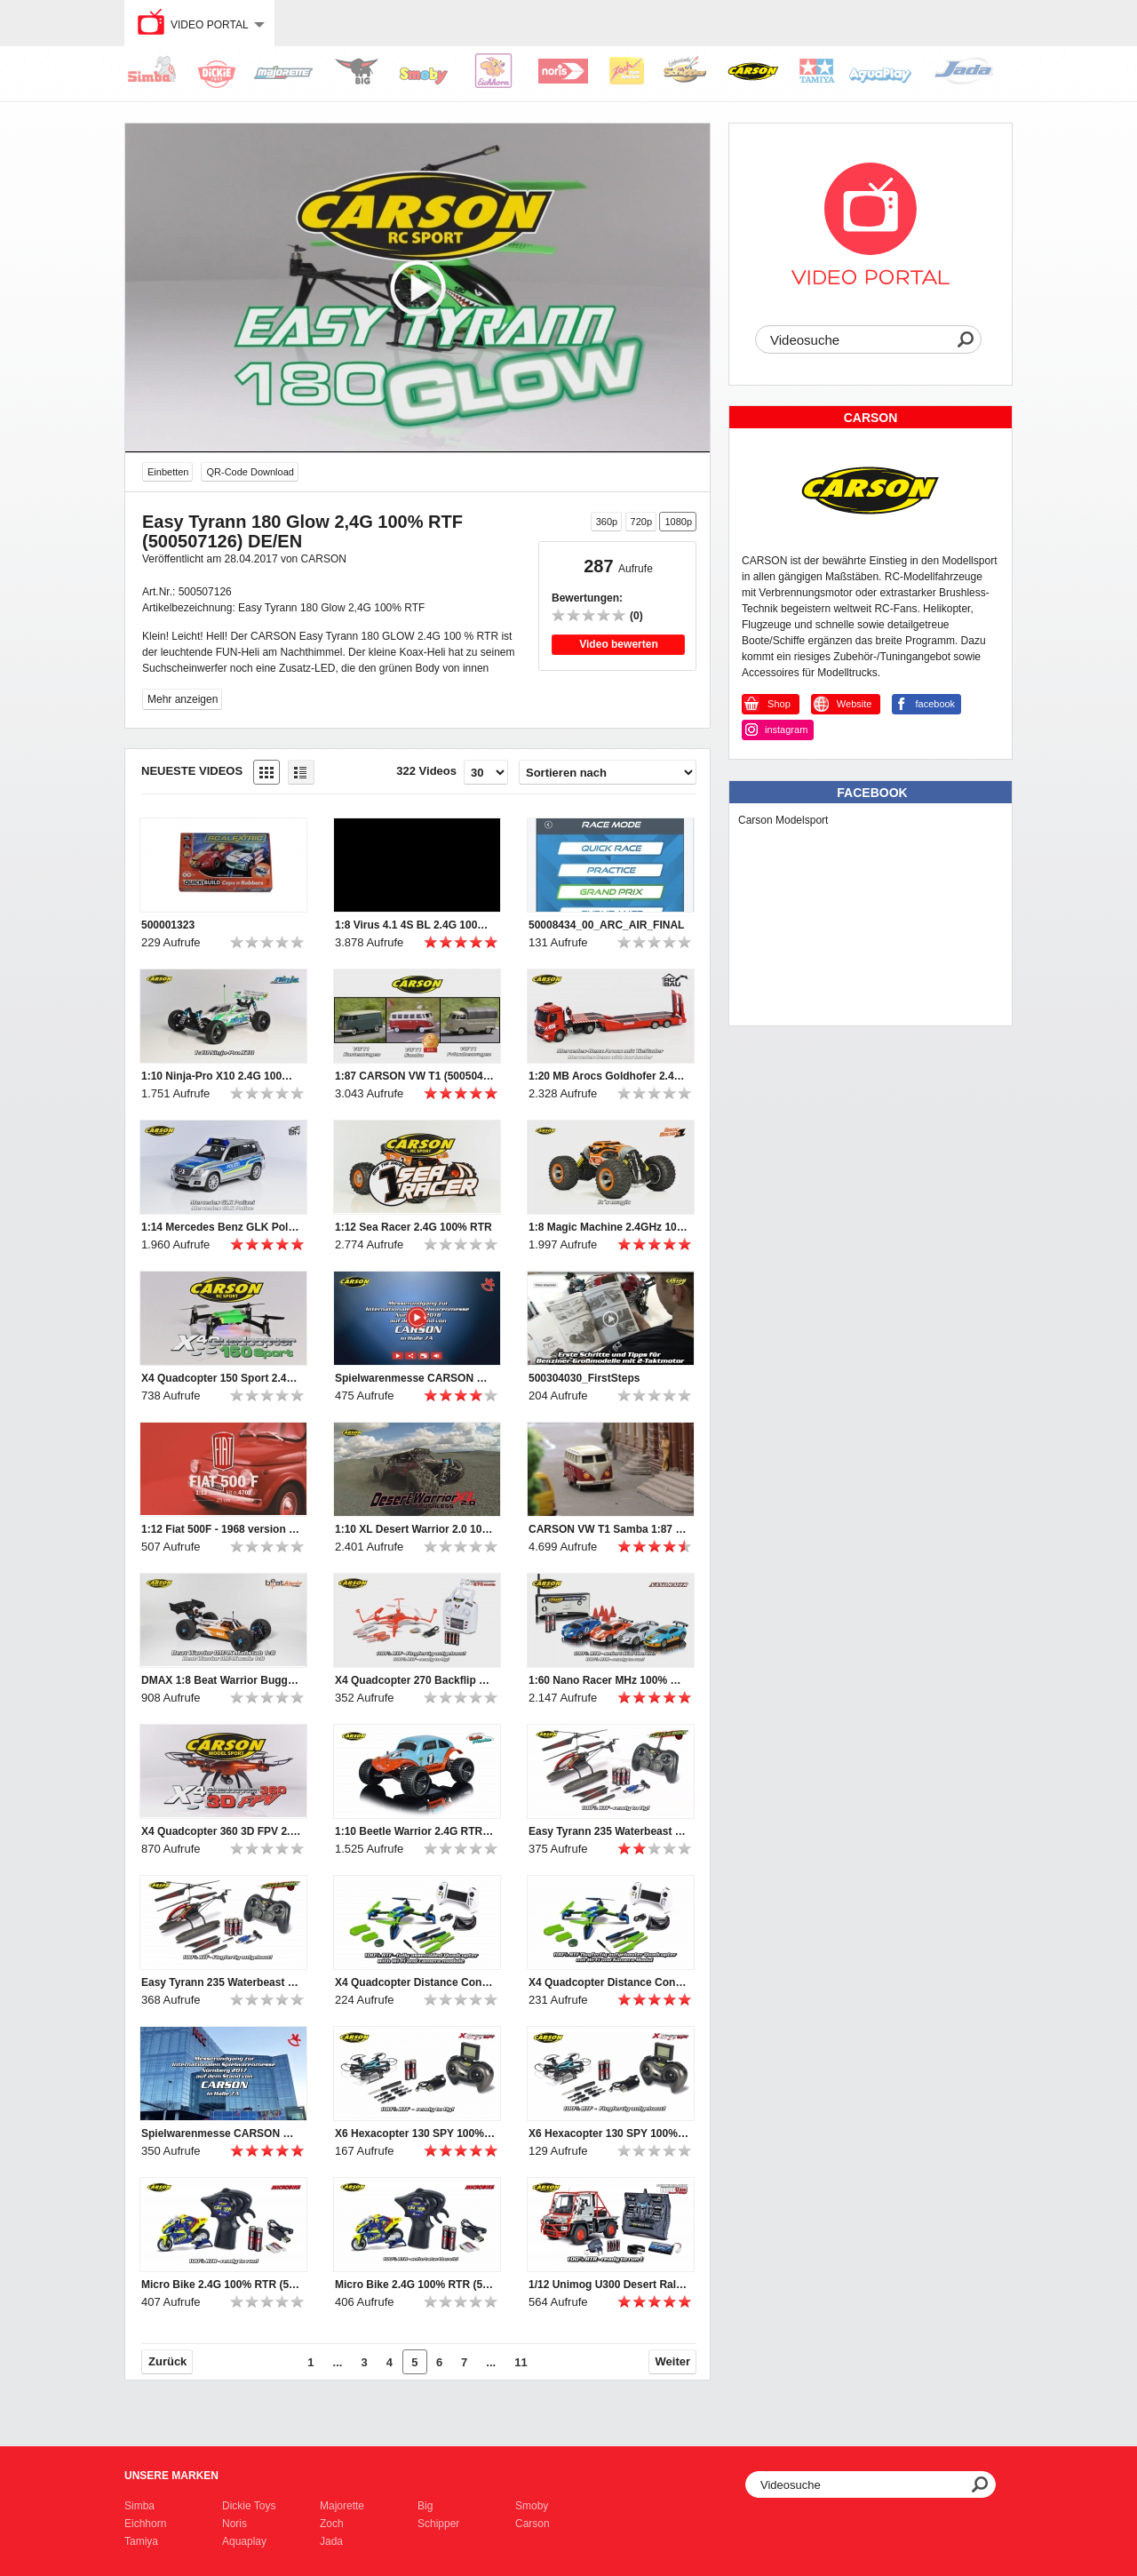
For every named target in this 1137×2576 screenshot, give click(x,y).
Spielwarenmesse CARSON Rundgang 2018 (415, 1378)
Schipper (438, 2523)
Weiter (673, 2361)
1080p (678, 521)
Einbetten (167, 472)
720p (641, 521)
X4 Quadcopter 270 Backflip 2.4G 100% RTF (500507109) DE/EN (415, 1680)
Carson (532, 2523)
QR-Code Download (249, 472)
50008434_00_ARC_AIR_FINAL (606, 925)
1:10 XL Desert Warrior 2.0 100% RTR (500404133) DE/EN (415, 1529)
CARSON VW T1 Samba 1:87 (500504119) (608, 1529)
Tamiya (141, 2541)
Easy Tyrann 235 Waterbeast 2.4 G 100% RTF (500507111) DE (221, 1982)
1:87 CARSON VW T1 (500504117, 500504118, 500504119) (415, 1076)
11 (520, 2362)
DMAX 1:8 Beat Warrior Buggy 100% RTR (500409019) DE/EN (221, 1680)
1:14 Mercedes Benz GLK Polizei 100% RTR (221, 1227)
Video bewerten (618, 644)
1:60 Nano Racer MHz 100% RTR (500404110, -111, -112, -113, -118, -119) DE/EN (608, 1680)
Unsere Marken (171, 2475)
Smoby (531, 2506)
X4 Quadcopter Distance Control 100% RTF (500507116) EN (415, 1982)
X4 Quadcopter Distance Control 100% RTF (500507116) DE (608, 1982)
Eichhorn (145, 2523)
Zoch (332, 2523)
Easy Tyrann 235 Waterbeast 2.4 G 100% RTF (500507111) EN (608, 1831)
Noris (234, 2523)
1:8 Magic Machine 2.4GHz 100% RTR (608, 1227)
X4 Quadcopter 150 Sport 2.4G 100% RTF (221, 1378)
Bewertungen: (587, 598)
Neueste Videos (192, 771)
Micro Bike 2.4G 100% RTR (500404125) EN (221, 2284)
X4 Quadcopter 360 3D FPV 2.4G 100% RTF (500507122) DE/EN (221, 1831)
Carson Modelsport (783, 820)
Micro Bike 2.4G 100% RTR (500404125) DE (415, 2284)
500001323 (168, 925)
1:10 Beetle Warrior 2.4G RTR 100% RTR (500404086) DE (415, 1831)
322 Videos (426, 771)
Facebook (872, 793)
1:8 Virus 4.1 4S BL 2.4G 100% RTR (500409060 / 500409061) (415, 925)
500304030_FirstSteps (584, 1378)
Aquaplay (244, 2541)
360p (606, 521)
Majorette (342, 2506)
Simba (139, 2506)
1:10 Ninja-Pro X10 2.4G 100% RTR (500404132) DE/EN (221, 1076)
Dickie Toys (248, 2506)
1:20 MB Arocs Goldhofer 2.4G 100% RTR (608, 1076)
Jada (331, 2541)
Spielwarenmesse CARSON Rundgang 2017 (221, 2133)
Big (425, 2506)
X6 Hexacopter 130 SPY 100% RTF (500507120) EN (415, 2133)
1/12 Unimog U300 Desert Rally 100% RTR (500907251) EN (608, 2284)
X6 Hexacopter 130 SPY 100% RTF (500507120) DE (608, 2133)
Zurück (167, 2361)
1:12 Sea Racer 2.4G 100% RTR (413, 1227)
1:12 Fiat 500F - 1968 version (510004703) (221, 1529)
